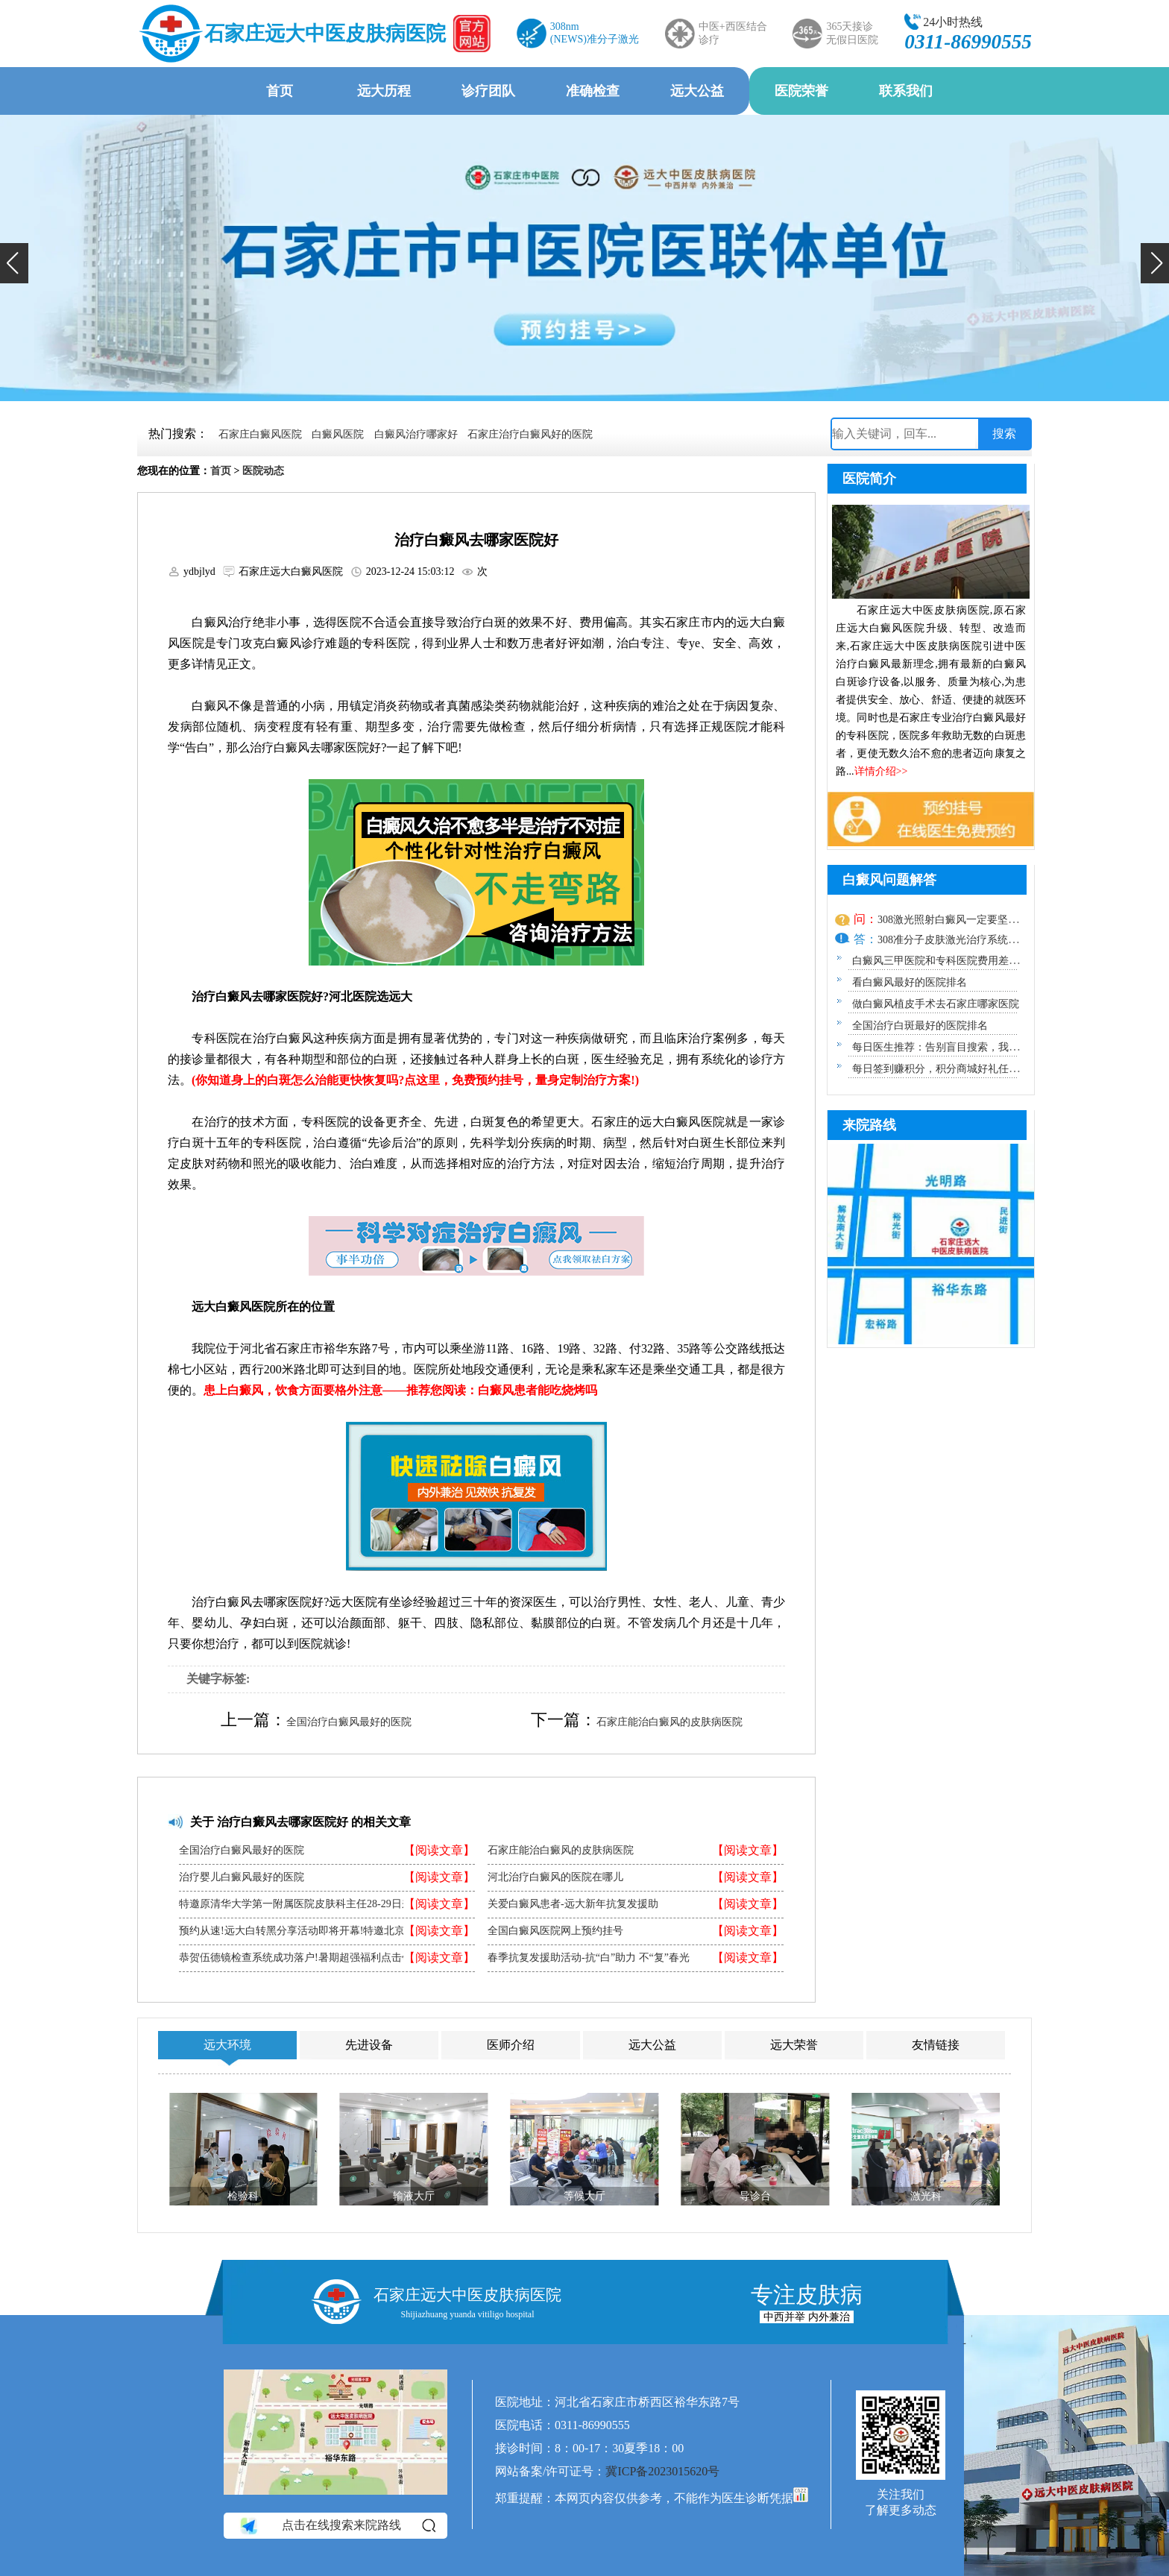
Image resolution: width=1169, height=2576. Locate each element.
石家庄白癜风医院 (260, 434)
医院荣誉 (801, 91)
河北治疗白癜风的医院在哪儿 (555, 1877)
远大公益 (697, 91)
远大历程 (384, 91)
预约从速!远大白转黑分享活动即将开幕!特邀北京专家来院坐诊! (325, 1931)
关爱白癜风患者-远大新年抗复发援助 (573, 1904)
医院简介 (869, 478)
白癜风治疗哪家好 (416, 434)
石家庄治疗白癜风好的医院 (530, 434)
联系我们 (906, 91)
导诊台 (755, 2196)
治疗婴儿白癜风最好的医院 (241, 1877)
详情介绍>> (881, 771)
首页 (279, 91)
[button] (14, 263)
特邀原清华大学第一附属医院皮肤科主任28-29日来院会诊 (311, 1904)
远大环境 (227, 2044)
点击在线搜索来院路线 (336, 2525)
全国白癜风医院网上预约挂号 (555, 1931)
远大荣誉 (794, 2044)
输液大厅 (414, 2196)
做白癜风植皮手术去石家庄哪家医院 (935, 1004)
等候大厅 (584, 2196)
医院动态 (263, 470)
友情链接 (936, 2044)
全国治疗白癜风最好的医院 (349, 1722)
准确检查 (593, 91)
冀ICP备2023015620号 (662, 2471)
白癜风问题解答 (889, 879)
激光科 (926, 2196)
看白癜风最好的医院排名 (909, 982)
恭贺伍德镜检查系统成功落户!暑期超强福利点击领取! (302, 1958)
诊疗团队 (488, 91)
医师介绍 (511, 2044)
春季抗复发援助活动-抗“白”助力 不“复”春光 (589, 1958)
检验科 (243, 2196)
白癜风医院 (338, 434)
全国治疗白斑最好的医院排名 (920, 1025)
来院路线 (869, 1125)
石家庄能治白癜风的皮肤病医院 (669, 1722)
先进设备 (369, 2044)
